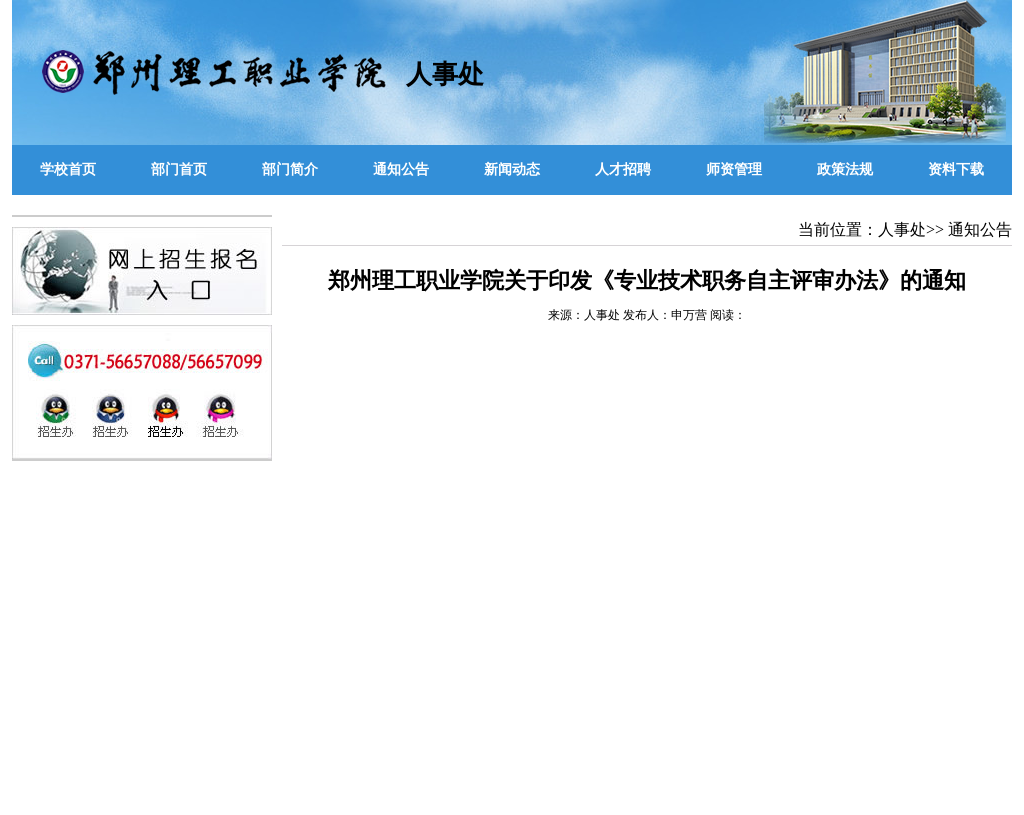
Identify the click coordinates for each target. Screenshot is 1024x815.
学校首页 (68, 169)
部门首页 (179, 169)
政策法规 (845, 169)
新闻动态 (512, 169)
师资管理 (734, 169)
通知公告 (401, 169)
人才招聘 (623, 169)
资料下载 (956, 169)
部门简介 (290, 169)
